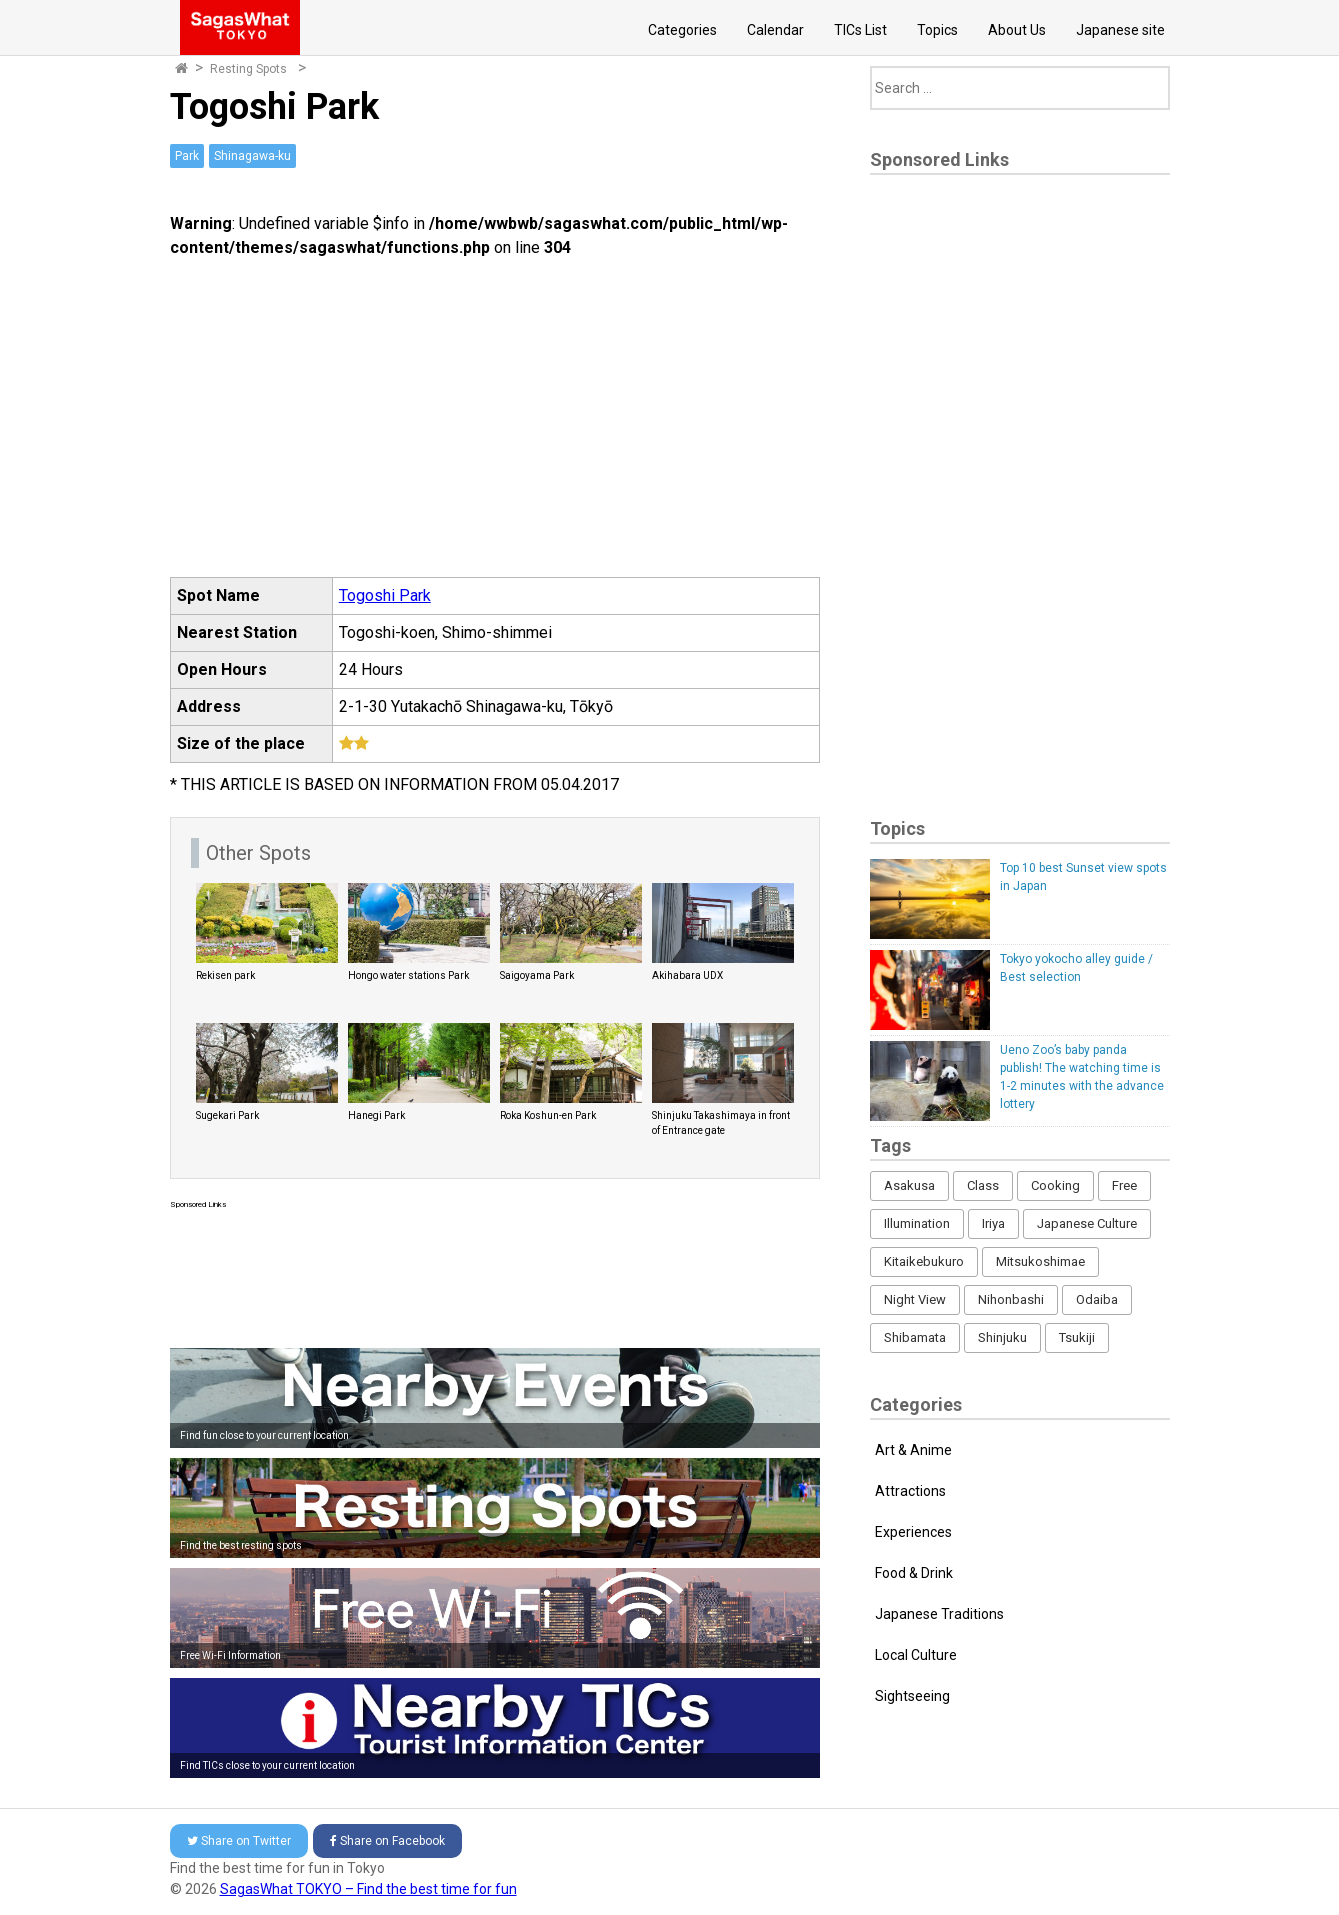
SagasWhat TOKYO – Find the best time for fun (368, 1889)
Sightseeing (912, 1696)
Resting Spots (248, 69)
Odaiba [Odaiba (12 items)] (1097, 1299)
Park (187, 156)
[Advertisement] (495, 1274)
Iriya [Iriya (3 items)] (993, 1223)
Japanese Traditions (939, 1614)
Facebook (387, 1841)
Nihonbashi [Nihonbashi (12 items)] (1011, 1299)
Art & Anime (913, 1450)
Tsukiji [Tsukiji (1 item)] (1077, 1337)
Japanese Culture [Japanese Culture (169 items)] (1087, 1223)
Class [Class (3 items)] (983, 1185)
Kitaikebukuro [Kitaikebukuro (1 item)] (924, 1261)
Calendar (775, 30)
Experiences (913, 1532)
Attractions (910, 1491)
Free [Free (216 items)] (1124, 1185)
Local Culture (916, 1655)
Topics (937, 30)
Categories (682, 30)
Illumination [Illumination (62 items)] (917, 1223)
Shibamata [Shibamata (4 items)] (915, 1337)
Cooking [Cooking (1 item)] (1055, 1185)
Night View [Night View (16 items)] (915, 1299)
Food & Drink (914, 1573)
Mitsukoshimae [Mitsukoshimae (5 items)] (1040, 1261)
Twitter (239, 1841)
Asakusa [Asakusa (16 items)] (909, 1185)
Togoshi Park (385, 595)
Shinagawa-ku (252, 156)
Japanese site (1120, 30)
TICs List (860, 30)
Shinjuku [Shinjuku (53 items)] (1002, 1337)
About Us (1017, 30)
